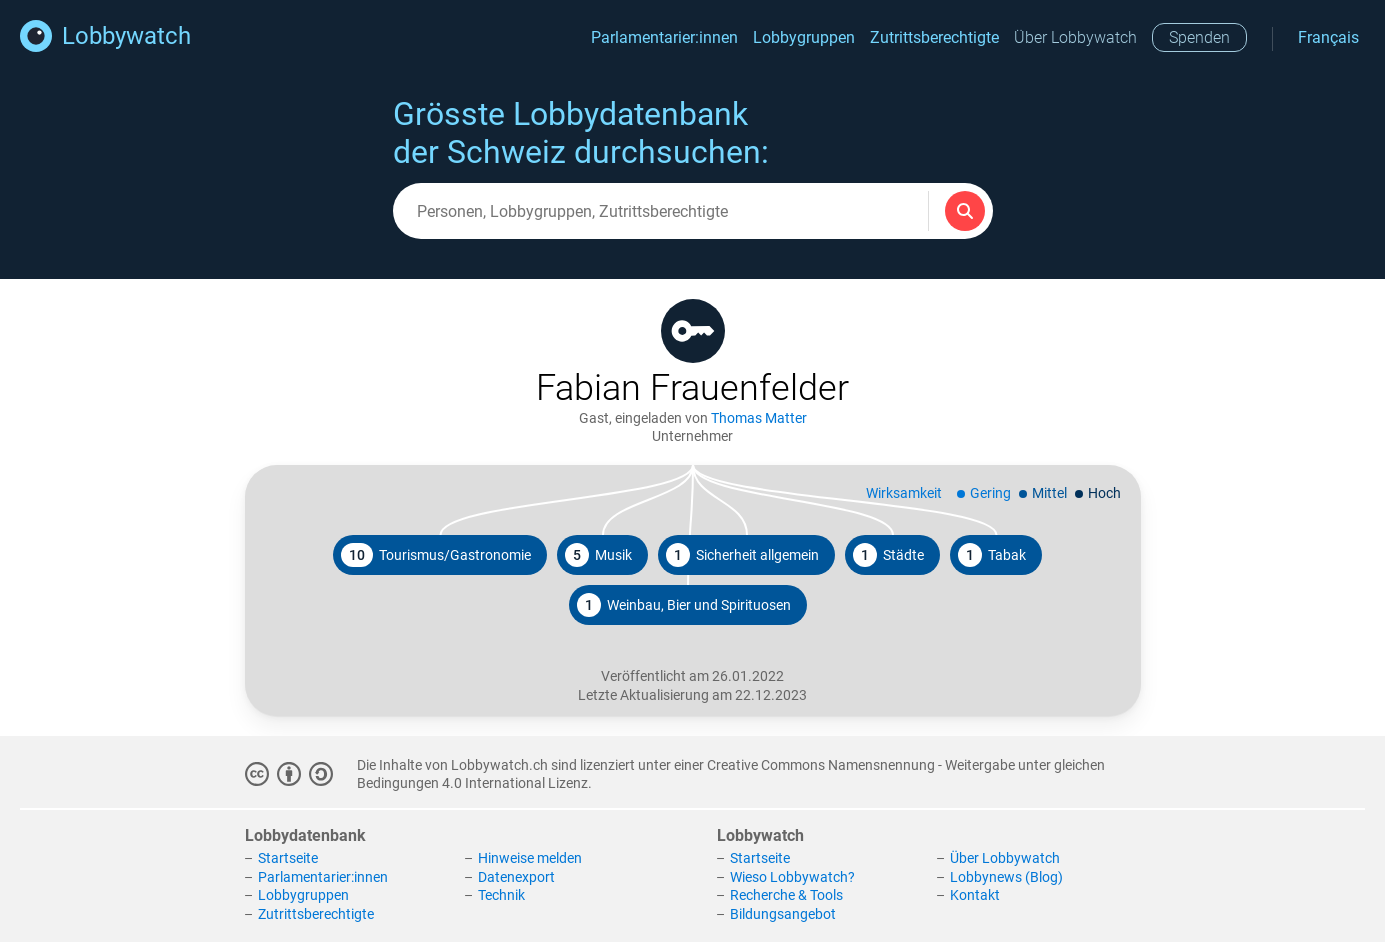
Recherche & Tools (786, 895)
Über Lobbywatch (1075, 37)
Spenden (1199, 37)
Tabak (992, 555)
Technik (501, 895)
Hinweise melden (530, 858)
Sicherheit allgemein (742, 555)
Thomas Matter (759, 418)
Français (1328, 37)
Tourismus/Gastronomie (436, 555)
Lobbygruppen (804, 37)
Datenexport (516, 877)
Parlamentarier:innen (664, 37)
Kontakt (975, 895)
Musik (598, 555)
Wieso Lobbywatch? (792, 877)
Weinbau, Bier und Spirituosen (684, 605)
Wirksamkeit (904, 493)
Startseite (288, 858)
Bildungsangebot (783, 914)
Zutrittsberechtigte (934, 37)
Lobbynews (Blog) (1006, 877)
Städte (888, 555)
